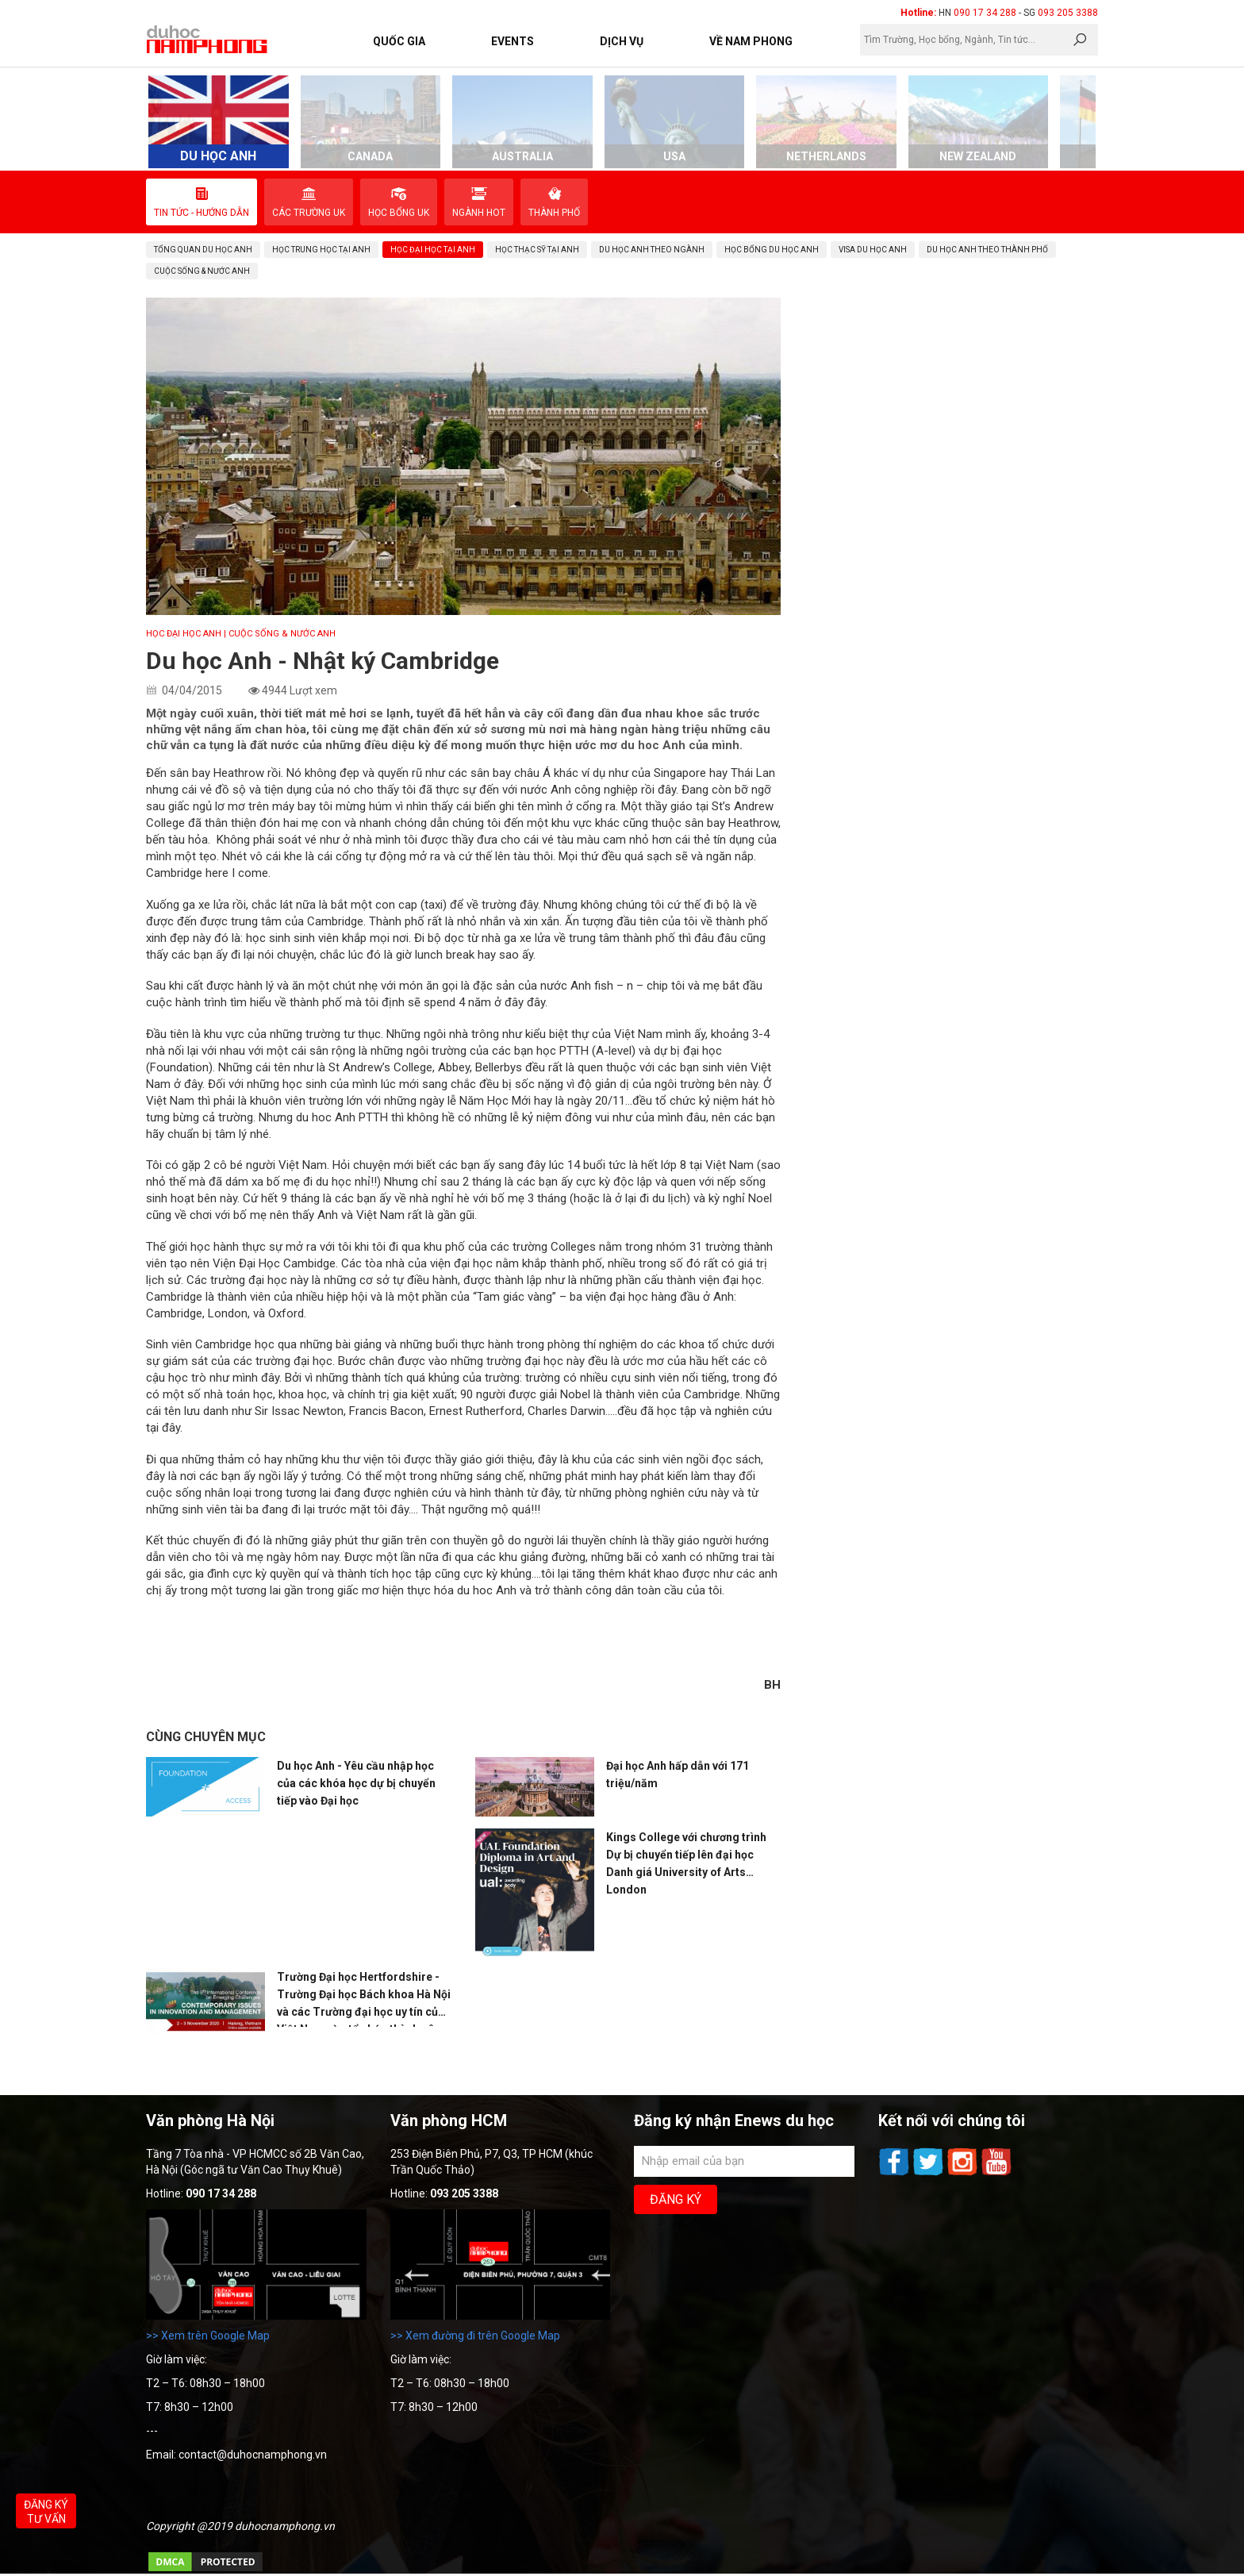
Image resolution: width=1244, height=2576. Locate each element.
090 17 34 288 (985, 12)
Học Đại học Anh (183, 634)
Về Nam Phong (751, 41)
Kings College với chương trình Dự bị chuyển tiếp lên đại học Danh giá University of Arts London (686, 1863)
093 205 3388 (1068, 12)
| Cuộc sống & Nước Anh (280, 634)
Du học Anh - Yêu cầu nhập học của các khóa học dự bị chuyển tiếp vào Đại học (356, 1783)
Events (512, 41)
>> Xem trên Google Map (208, 2335)
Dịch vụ (621, 41)
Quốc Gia (399, 41)
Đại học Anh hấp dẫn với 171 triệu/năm (677, 1774)
